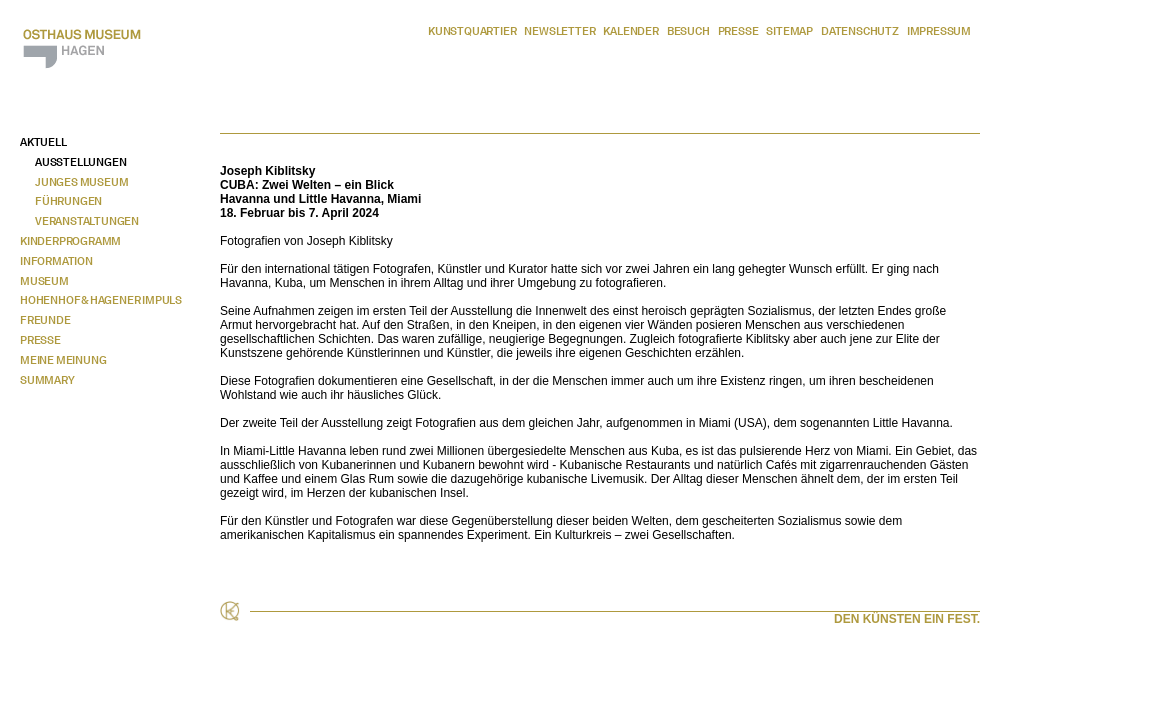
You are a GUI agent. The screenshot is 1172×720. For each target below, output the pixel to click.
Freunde (45, 320)
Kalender (630, 31)
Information (56, 261)
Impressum (939, 31)
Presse (738, 31)
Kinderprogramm (70, 241)
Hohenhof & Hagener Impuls (101, 300)
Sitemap (789, 31)
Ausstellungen (80, 162)
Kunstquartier (472, 31)
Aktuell (43, 142)
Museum (44, 281)
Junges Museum (81, 182)
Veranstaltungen (87, 221)
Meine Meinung (63, 360)
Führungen (68, 201)
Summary (47, 380)
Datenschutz (860, 31)
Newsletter (559, 31)
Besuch (688, 31)
